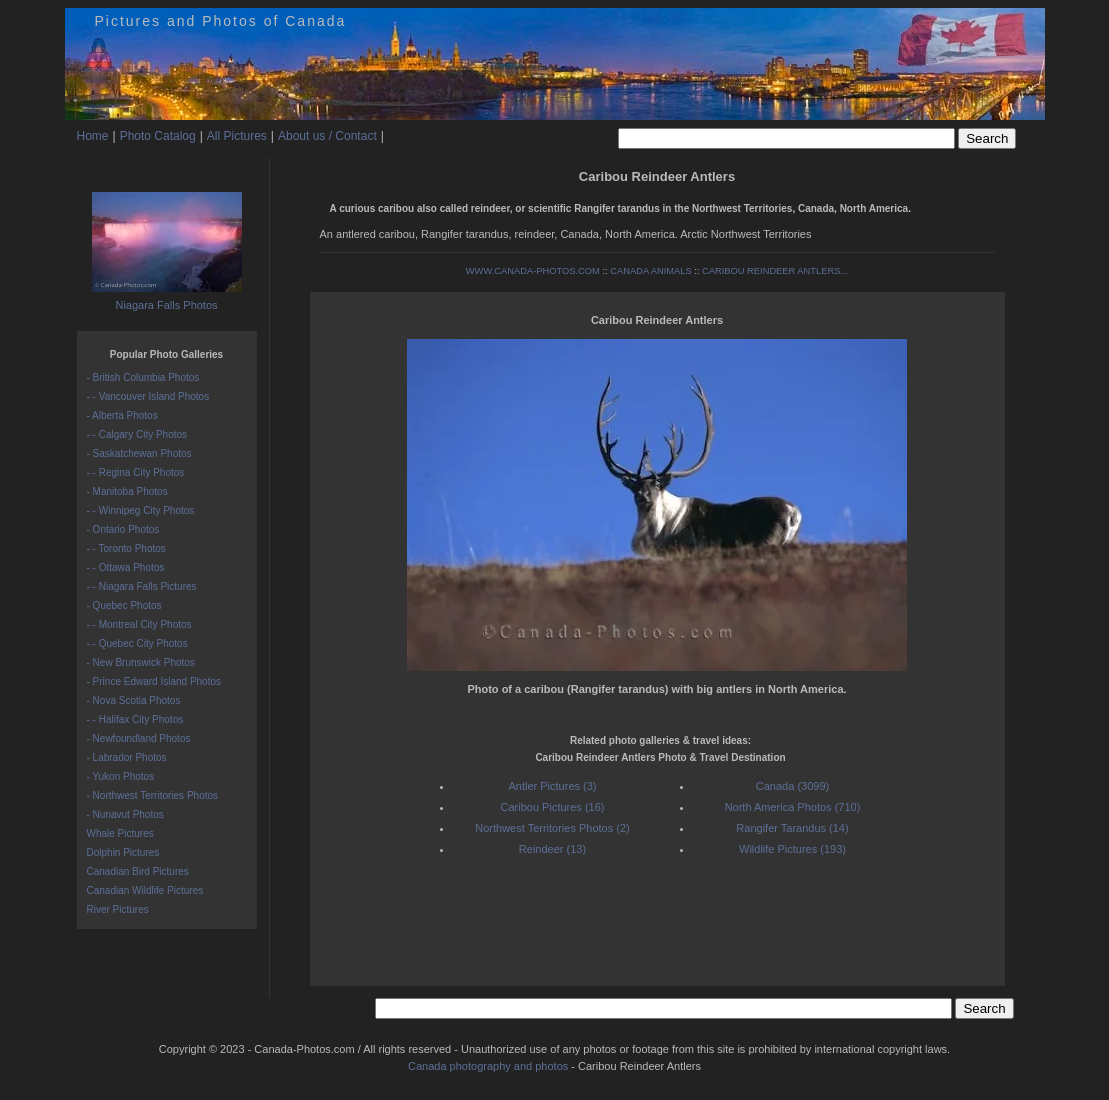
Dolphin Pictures (123, 852)
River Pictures (118, 909)
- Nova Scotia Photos (134, 700)
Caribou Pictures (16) (553, 807)
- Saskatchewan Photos (139, 453)
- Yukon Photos (121, 776)
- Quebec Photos (124, 605)
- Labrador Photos (127, 757)
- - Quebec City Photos (137, 643)
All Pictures (237, 136)
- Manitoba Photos (127, 491)
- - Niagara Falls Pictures (142, 586)
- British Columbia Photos (143, 377)
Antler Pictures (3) (552, 786)
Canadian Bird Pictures (138, 871)
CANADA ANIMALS (650, 271)
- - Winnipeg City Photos (141, 510)
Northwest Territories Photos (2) (552, 828)
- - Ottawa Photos (126, 567)
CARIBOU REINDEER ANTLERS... (775, 271)
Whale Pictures (120, 833)
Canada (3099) (792, 786)
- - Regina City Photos (136, 472)
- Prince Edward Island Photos (154, 681)
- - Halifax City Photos (135, 719)
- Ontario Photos (123, 529)
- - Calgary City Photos (137, 434)
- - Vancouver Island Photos (148, 396)
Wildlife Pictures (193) (792, 849)
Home (93, 136)
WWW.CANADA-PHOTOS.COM (533, 271)
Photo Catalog (158, 136)
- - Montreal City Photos (139, 624)
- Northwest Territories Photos (153, 795)
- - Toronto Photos (126, 548)
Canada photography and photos (488, 1066)
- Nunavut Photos (125, 814)
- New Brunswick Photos (141, 662)
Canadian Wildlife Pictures (145, 890)
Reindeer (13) (552, 849)
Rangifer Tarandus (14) (792, 828)
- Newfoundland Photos (139, 738)
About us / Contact (327, 136)
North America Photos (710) (793, 807)
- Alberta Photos (122, 415)
